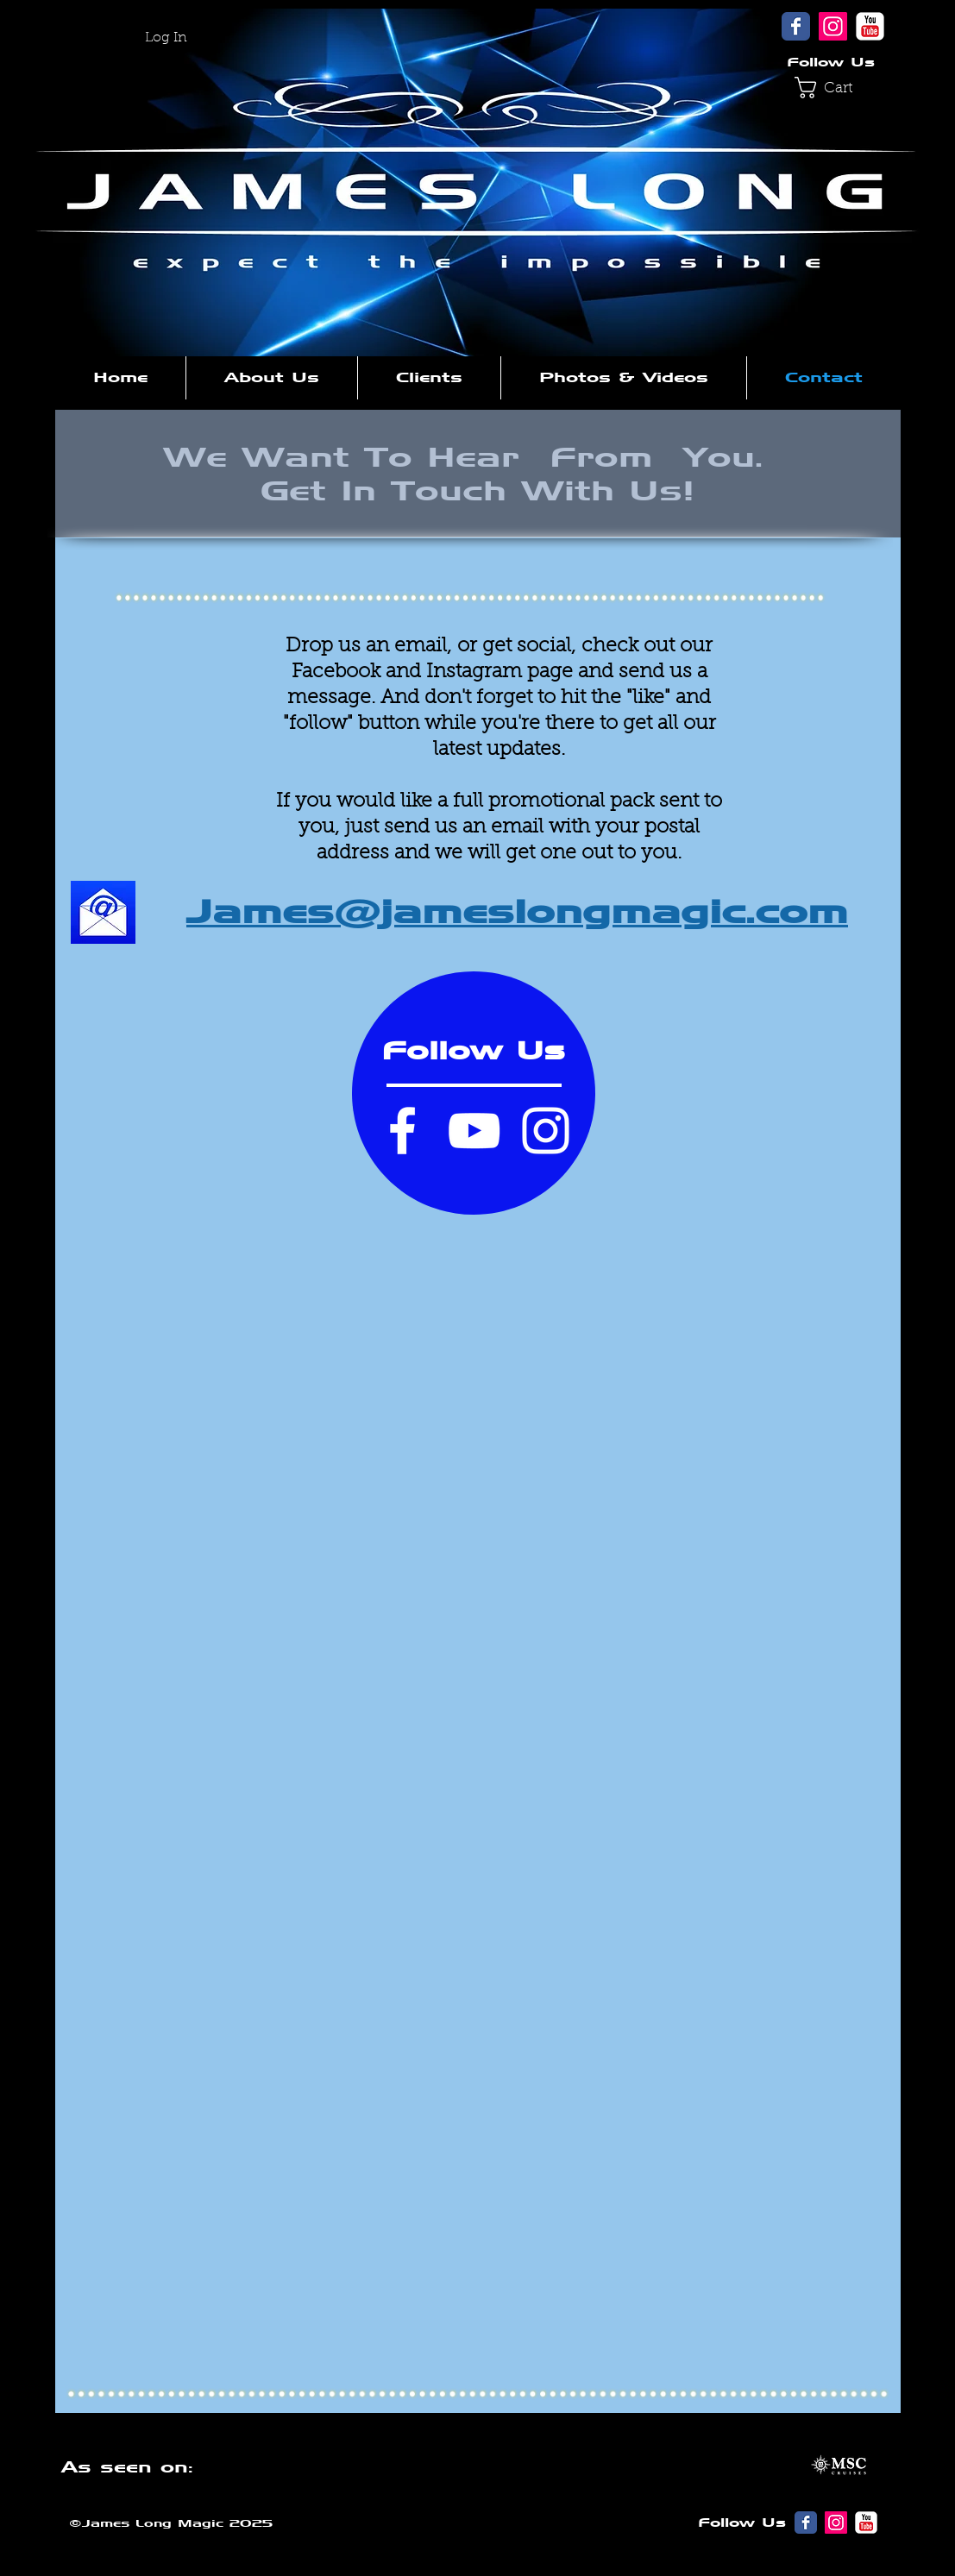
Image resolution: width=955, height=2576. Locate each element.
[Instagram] (833, 26)
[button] (834, 87)
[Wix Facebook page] (796, 26)
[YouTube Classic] (870, 26)
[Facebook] (402, 1130)
